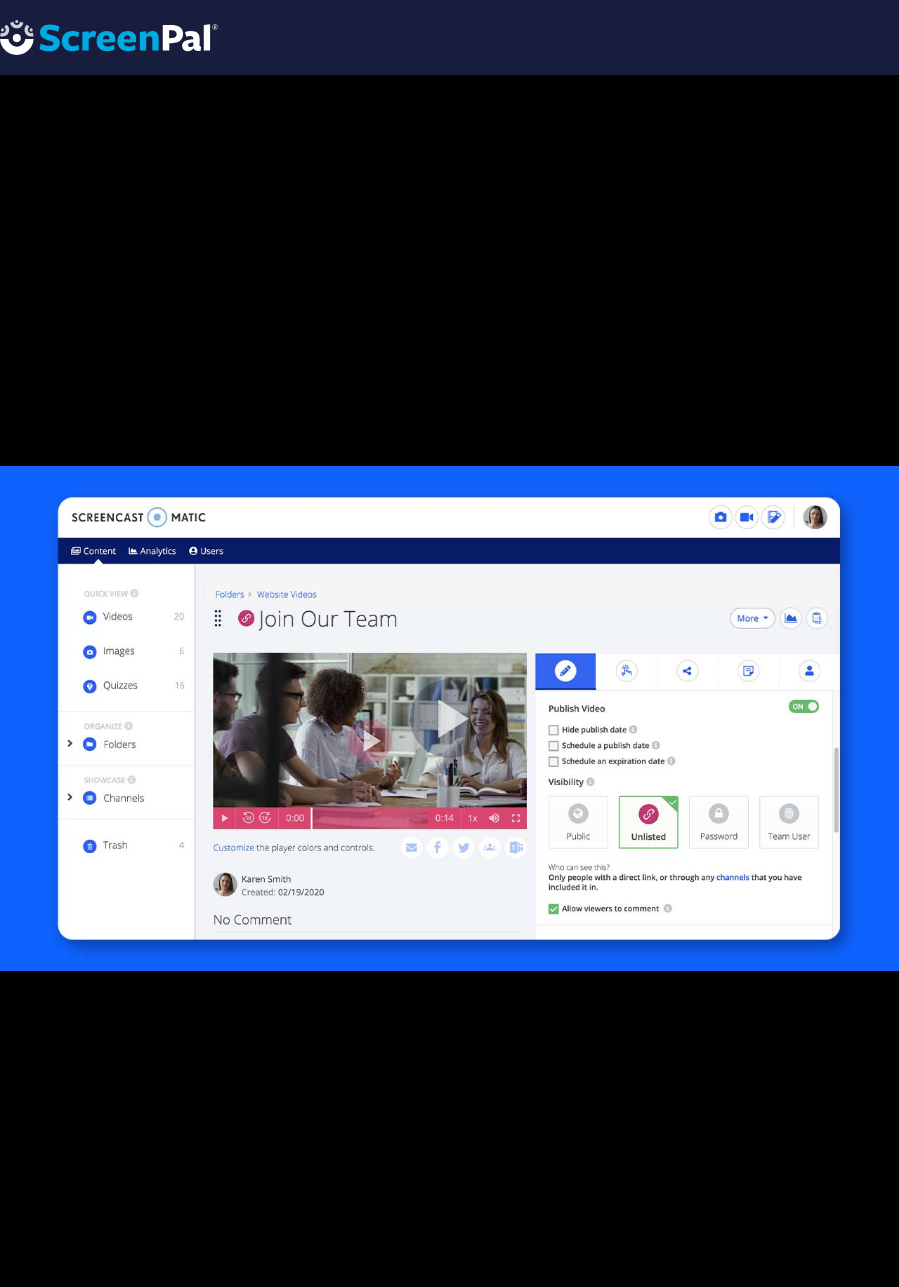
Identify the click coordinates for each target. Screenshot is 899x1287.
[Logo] (109, 36)
